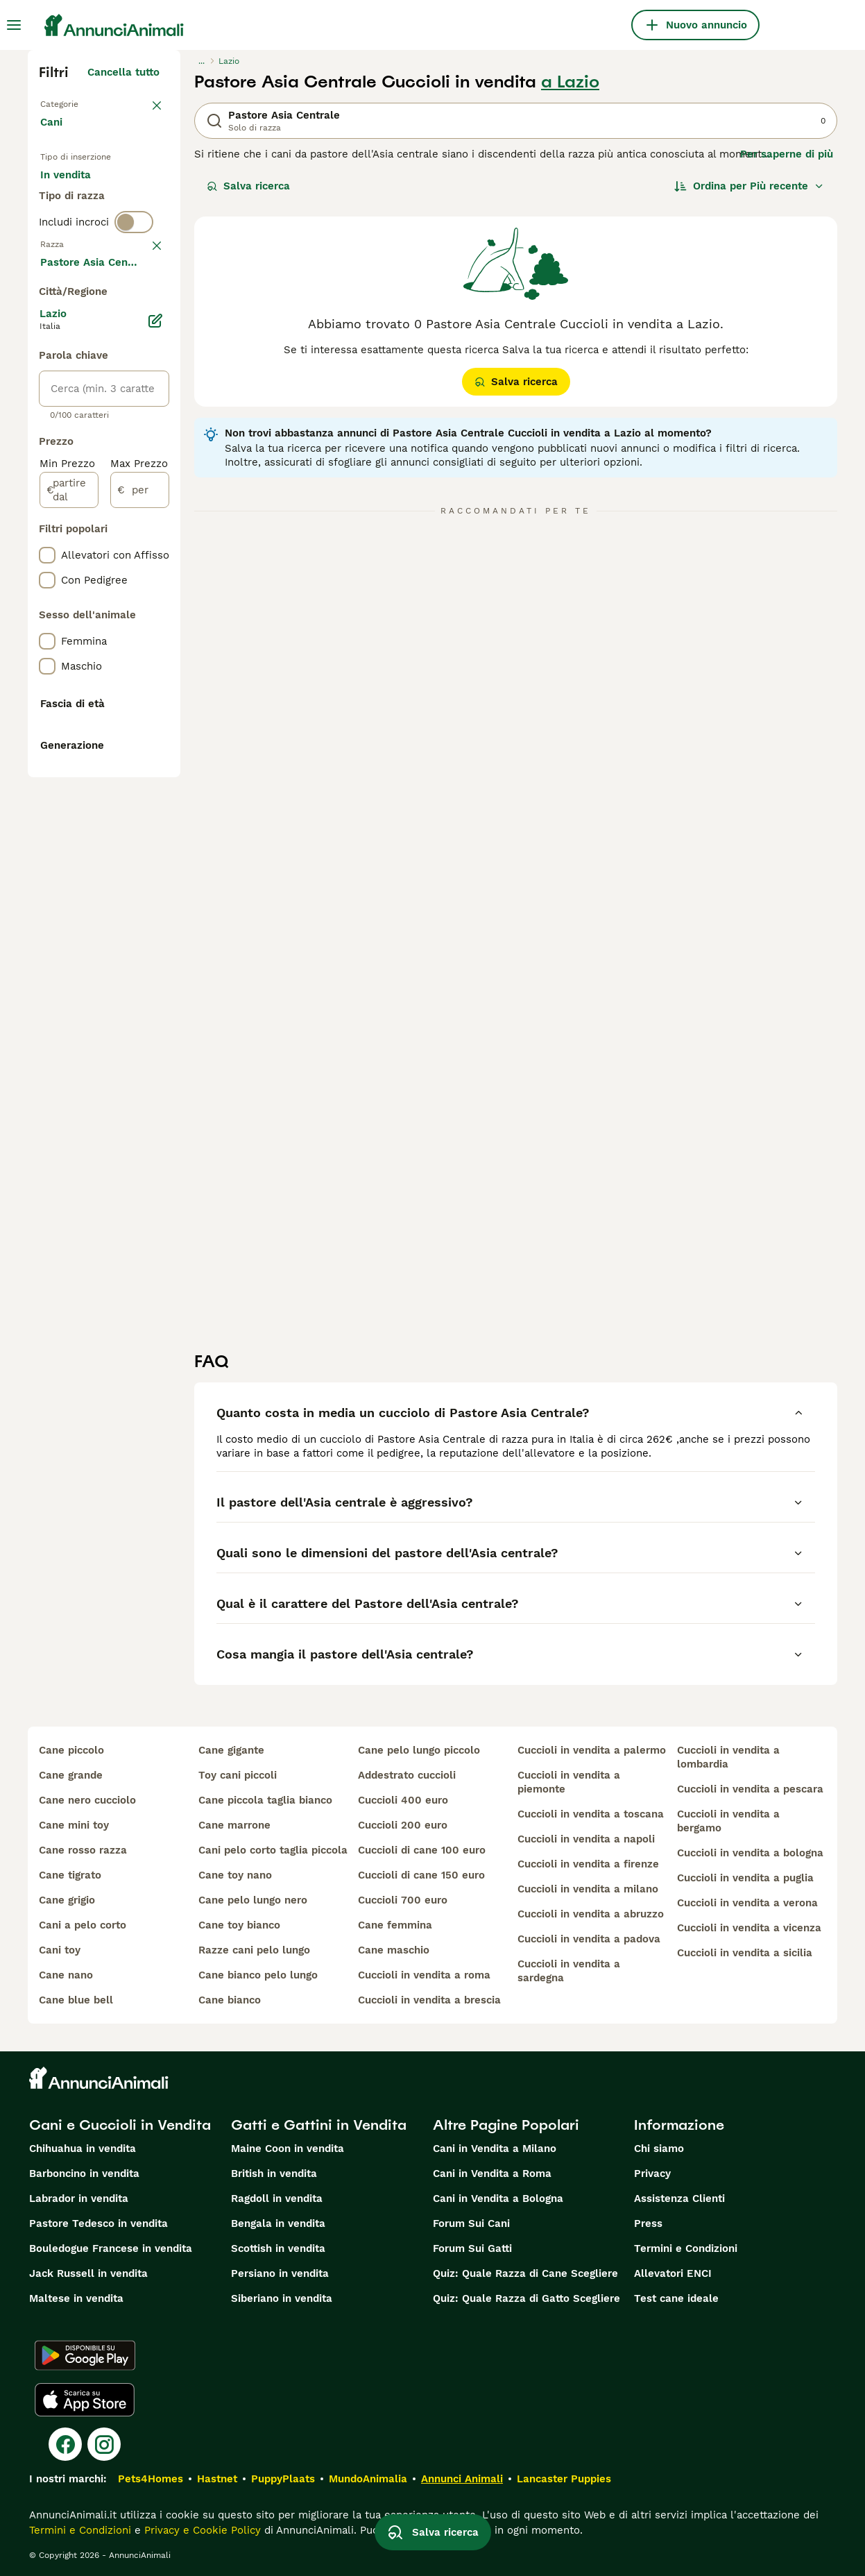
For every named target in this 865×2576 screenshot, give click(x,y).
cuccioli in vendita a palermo (591, 1750)
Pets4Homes (150, 2479)
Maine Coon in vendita (287, 2148)
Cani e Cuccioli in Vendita (120, 2125)
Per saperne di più (786, 154)
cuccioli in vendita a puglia (745, 1878)
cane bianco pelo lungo (258, 1975)
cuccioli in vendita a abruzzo (590, 1914)
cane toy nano (235, 1875)
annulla (140, 340)
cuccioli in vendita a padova (588, 1939)
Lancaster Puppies (564, 2479)
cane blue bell (76, 2000)
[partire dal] (69, 895)
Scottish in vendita (278, 2248)
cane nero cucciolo (87, 1800)
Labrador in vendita (78, 2198)
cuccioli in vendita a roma (424, 1975)
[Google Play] (85, 2355)
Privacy (652, 2173)
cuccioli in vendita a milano (587, 1889)
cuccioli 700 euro (402, 1900)
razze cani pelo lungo (254, 1950)
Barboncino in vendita (84, 2173)
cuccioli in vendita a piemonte (568, 1782)
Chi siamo (659, 2148)
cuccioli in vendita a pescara (750, 1789)
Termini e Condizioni (685, 2248)
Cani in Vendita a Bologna (498, 2198)
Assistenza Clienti (679, 2198)
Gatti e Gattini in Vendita (318, 2125)
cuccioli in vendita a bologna (750, 1853)
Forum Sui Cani (471, 2223)
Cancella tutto (123, 72)
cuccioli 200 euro (402, 1825)
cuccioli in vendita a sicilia (744, 1953)
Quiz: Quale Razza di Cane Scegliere (525, 2273)
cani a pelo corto (82, 1925)
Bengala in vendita (278, 2223)
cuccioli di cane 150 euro (421, 1875)
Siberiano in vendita (281, 2298)
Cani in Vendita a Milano (494, 2148)
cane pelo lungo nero (252, 1900)
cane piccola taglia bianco (265, 1800)
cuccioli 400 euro (403, 1800)
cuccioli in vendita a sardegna (568, 1971)
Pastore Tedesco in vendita (98, 2223)
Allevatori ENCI (673, 2273)
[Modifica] (155, 726)
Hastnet (217, 2479)
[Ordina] (749, 186)
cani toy (59, 1950)
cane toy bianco (239, 1925)
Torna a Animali (80, 102)
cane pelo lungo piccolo (419, 1750)
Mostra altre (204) (123, 665)
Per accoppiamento (100, 258)
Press (648, 2223)
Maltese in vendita (76, 2298)
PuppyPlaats (283, 2479)
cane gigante (231, 1750)
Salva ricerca (248, 186)
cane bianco (229, 2000)
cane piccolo (71, 1750)
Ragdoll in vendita (277, 2198)
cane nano (66, 1975)
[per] (139, 895)
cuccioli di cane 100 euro (422, 1850)
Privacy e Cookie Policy (201, 2530)
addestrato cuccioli (407, 1775)
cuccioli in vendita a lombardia (728, 1757)
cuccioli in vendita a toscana (590, 1814)
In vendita (76, 191)
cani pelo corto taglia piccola (273, 1850)
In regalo (73, 225)
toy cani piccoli (237, 1775)
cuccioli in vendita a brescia (429, 2000)
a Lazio (570, 82)
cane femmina (395, 1925)
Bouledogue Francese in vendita (110, 2248)
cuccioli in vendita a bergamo (728, 1821)
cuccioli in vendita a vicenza (749, 1928)
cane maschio (393, 1950)
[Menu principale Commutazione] (14, 25)
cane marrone (234, 1825)
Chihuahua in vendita (82, 2148)
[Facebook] (65, 2444)
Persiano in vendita (280, 2273)
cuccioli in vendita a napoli (586, 1839)
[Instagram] (104, 2444)
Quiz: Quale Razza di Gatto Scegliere (526, 2298)
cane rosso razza (83, 1850)
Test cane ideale (676, 2298)
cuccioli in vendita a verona (747, 1903)
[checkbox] (47, 412)
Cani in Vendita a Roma (492, 2173)
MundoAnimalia (368, 2479)
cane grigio (67, 1900)
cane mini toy (74, 1825)
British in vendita (274, 2173)
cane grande (71, 1775)
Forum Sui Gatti (472, 2248)
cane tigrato (70, 1875)
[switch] (133, 311)
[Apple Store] (84, 2399)
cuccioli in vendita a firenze (588, 1864)
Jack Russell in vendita (88, 2273)
